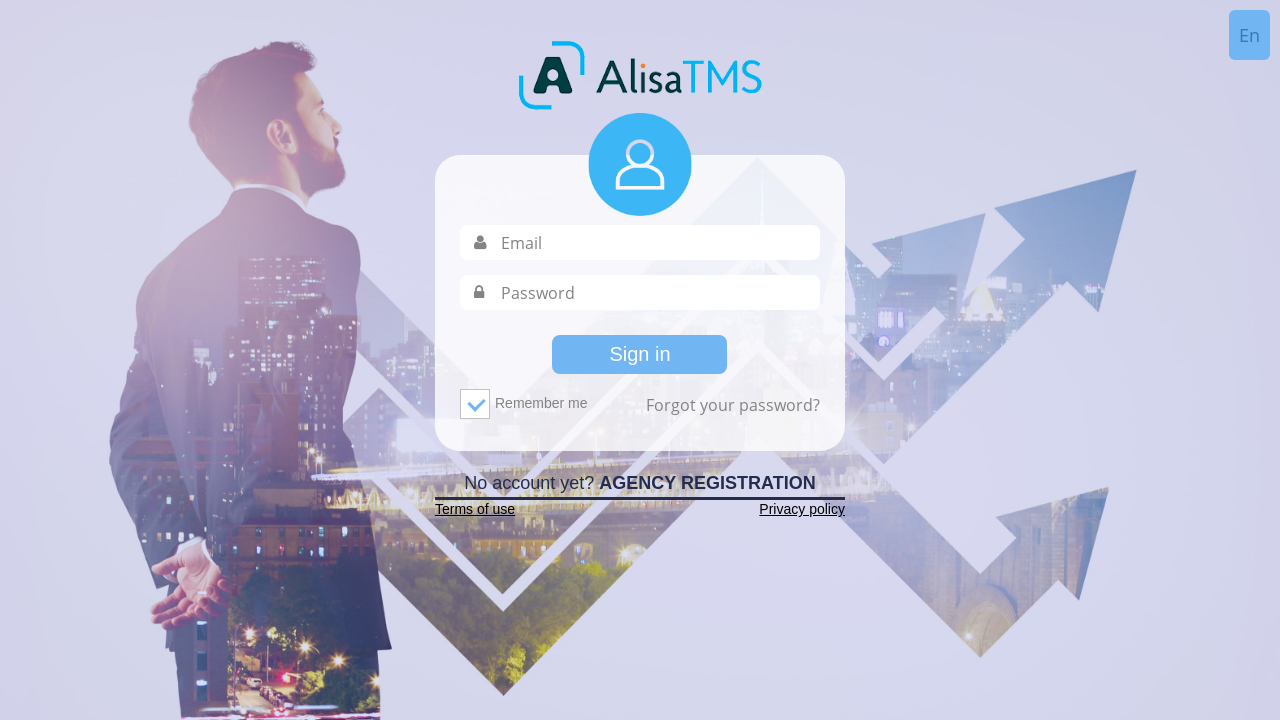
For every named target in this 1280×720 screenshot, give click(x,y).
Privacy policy (802, 509)
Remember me (530, 404)
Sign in (639, 354)
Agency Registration (707, 483)
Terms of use (475, 509)
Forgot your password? (733, 405)
